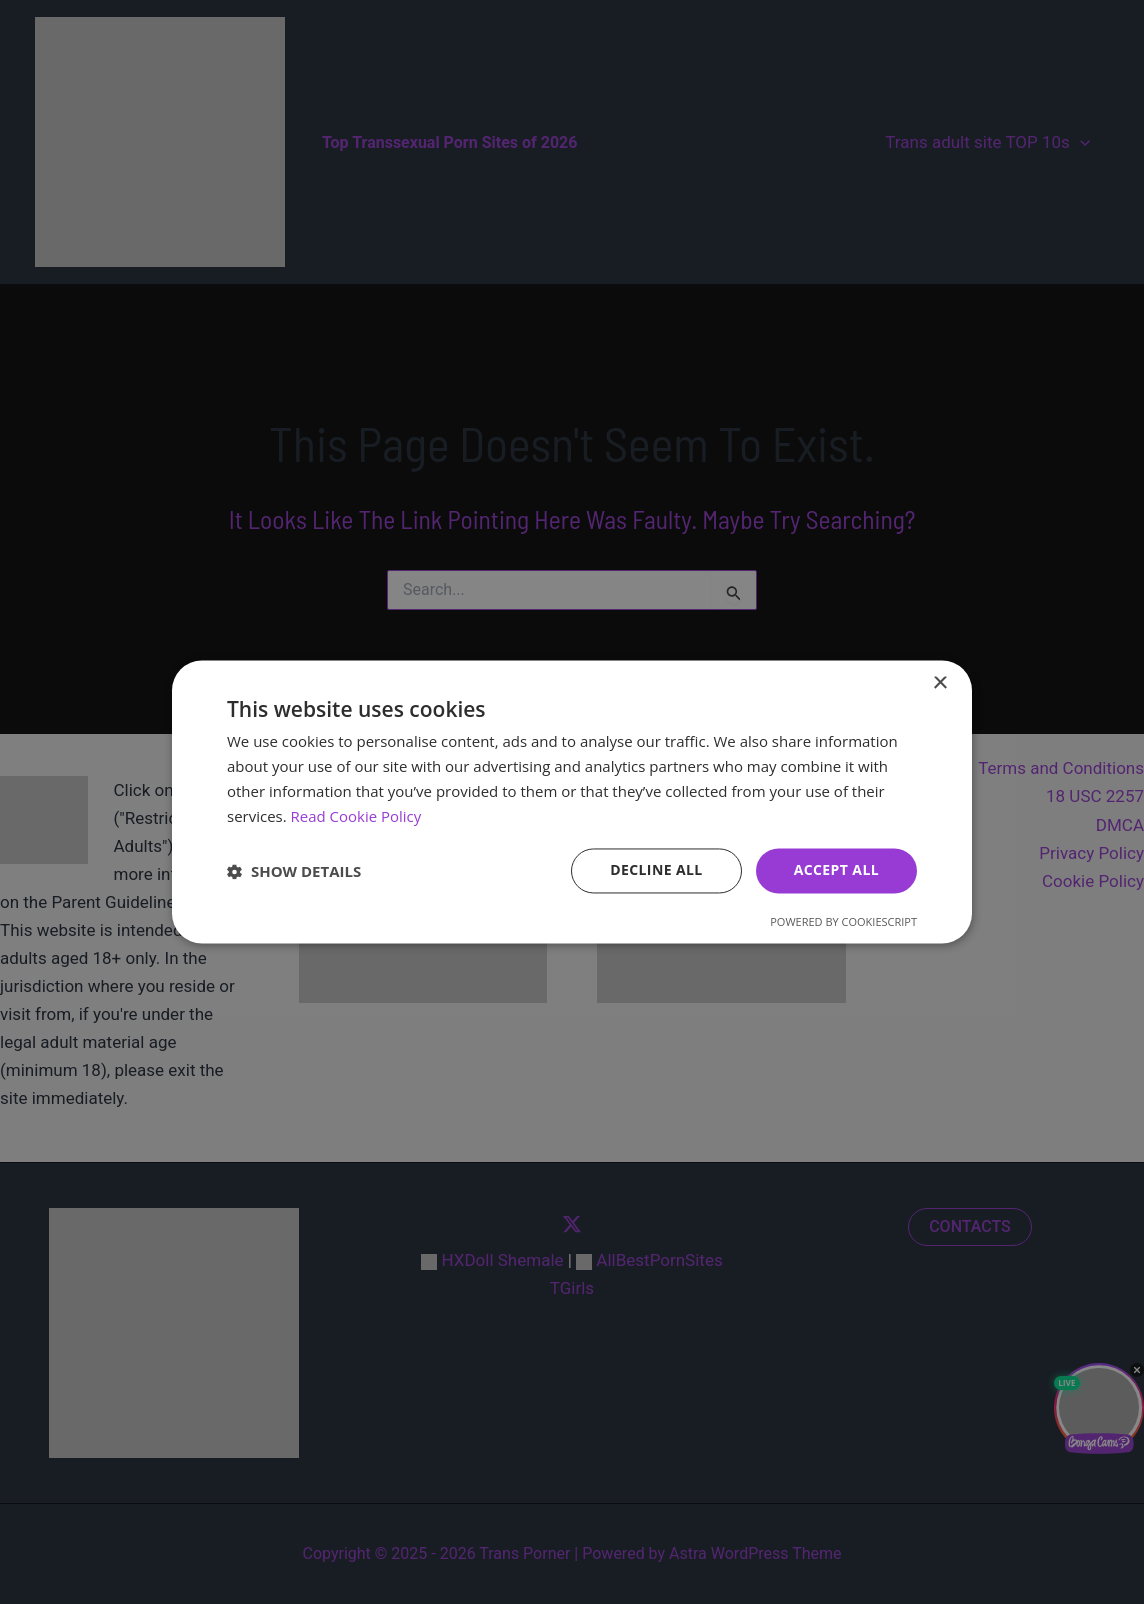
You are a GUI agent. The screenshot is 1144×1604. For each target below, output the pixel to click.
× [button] (939, 683)
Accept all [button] (836, 870)
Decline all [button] (656, 870)
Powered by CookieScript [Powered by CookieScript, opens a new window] (843, 922)
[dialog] (572, 801)
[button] (294, 871)
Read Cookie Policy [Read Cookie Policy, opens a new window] (356, 816)
